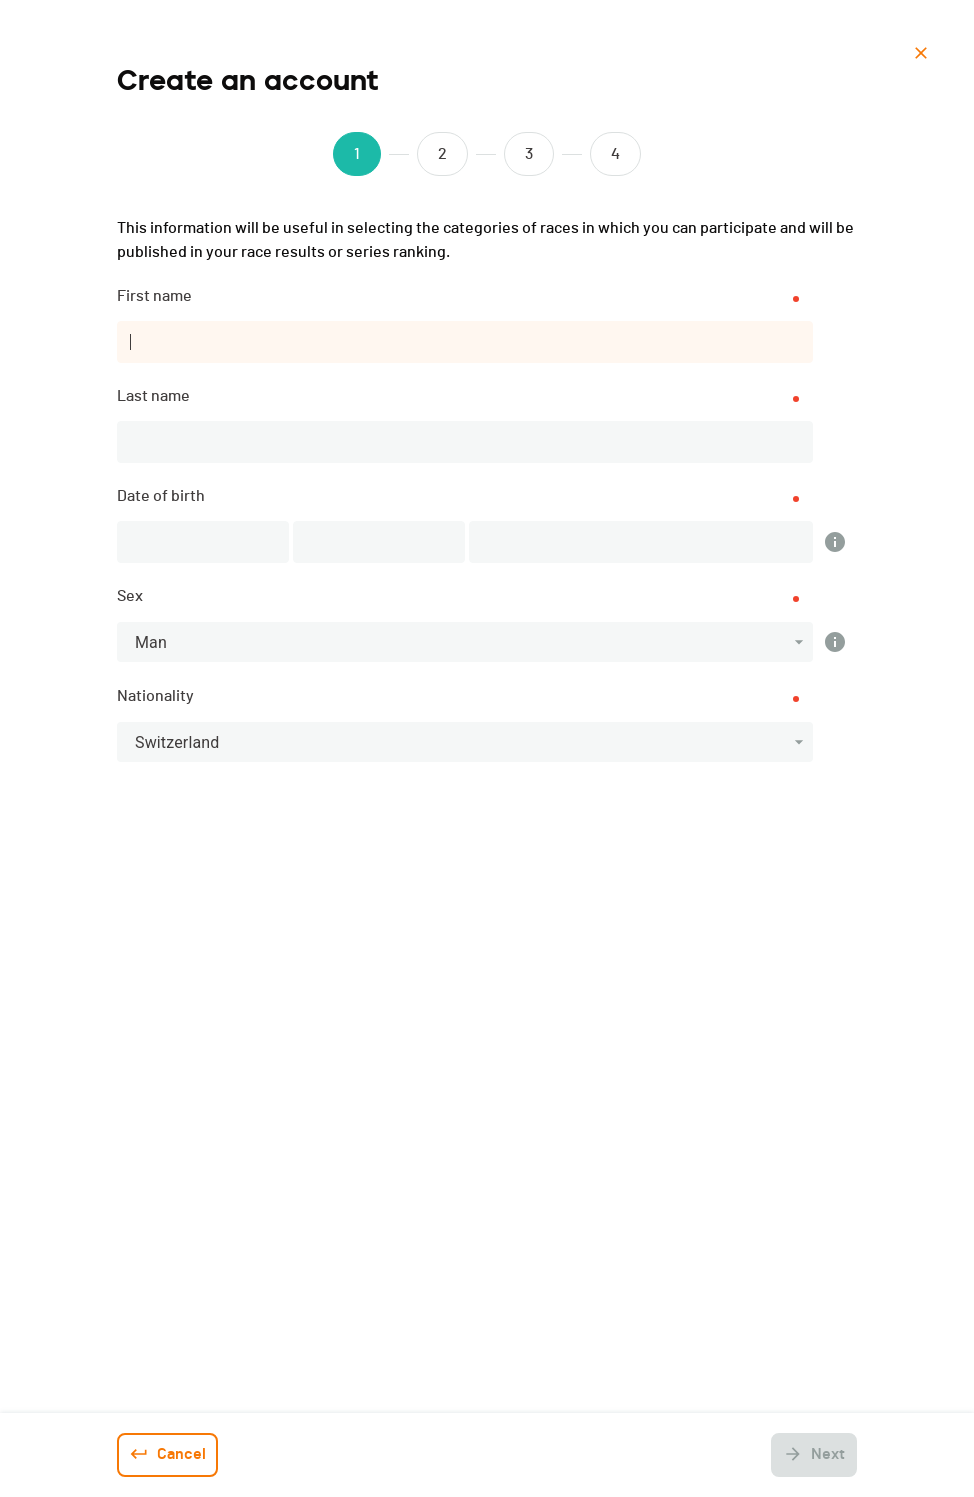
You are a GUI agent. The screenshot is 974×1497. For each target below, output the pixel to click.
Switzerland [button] (177, 742)
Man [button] (151, 642)
